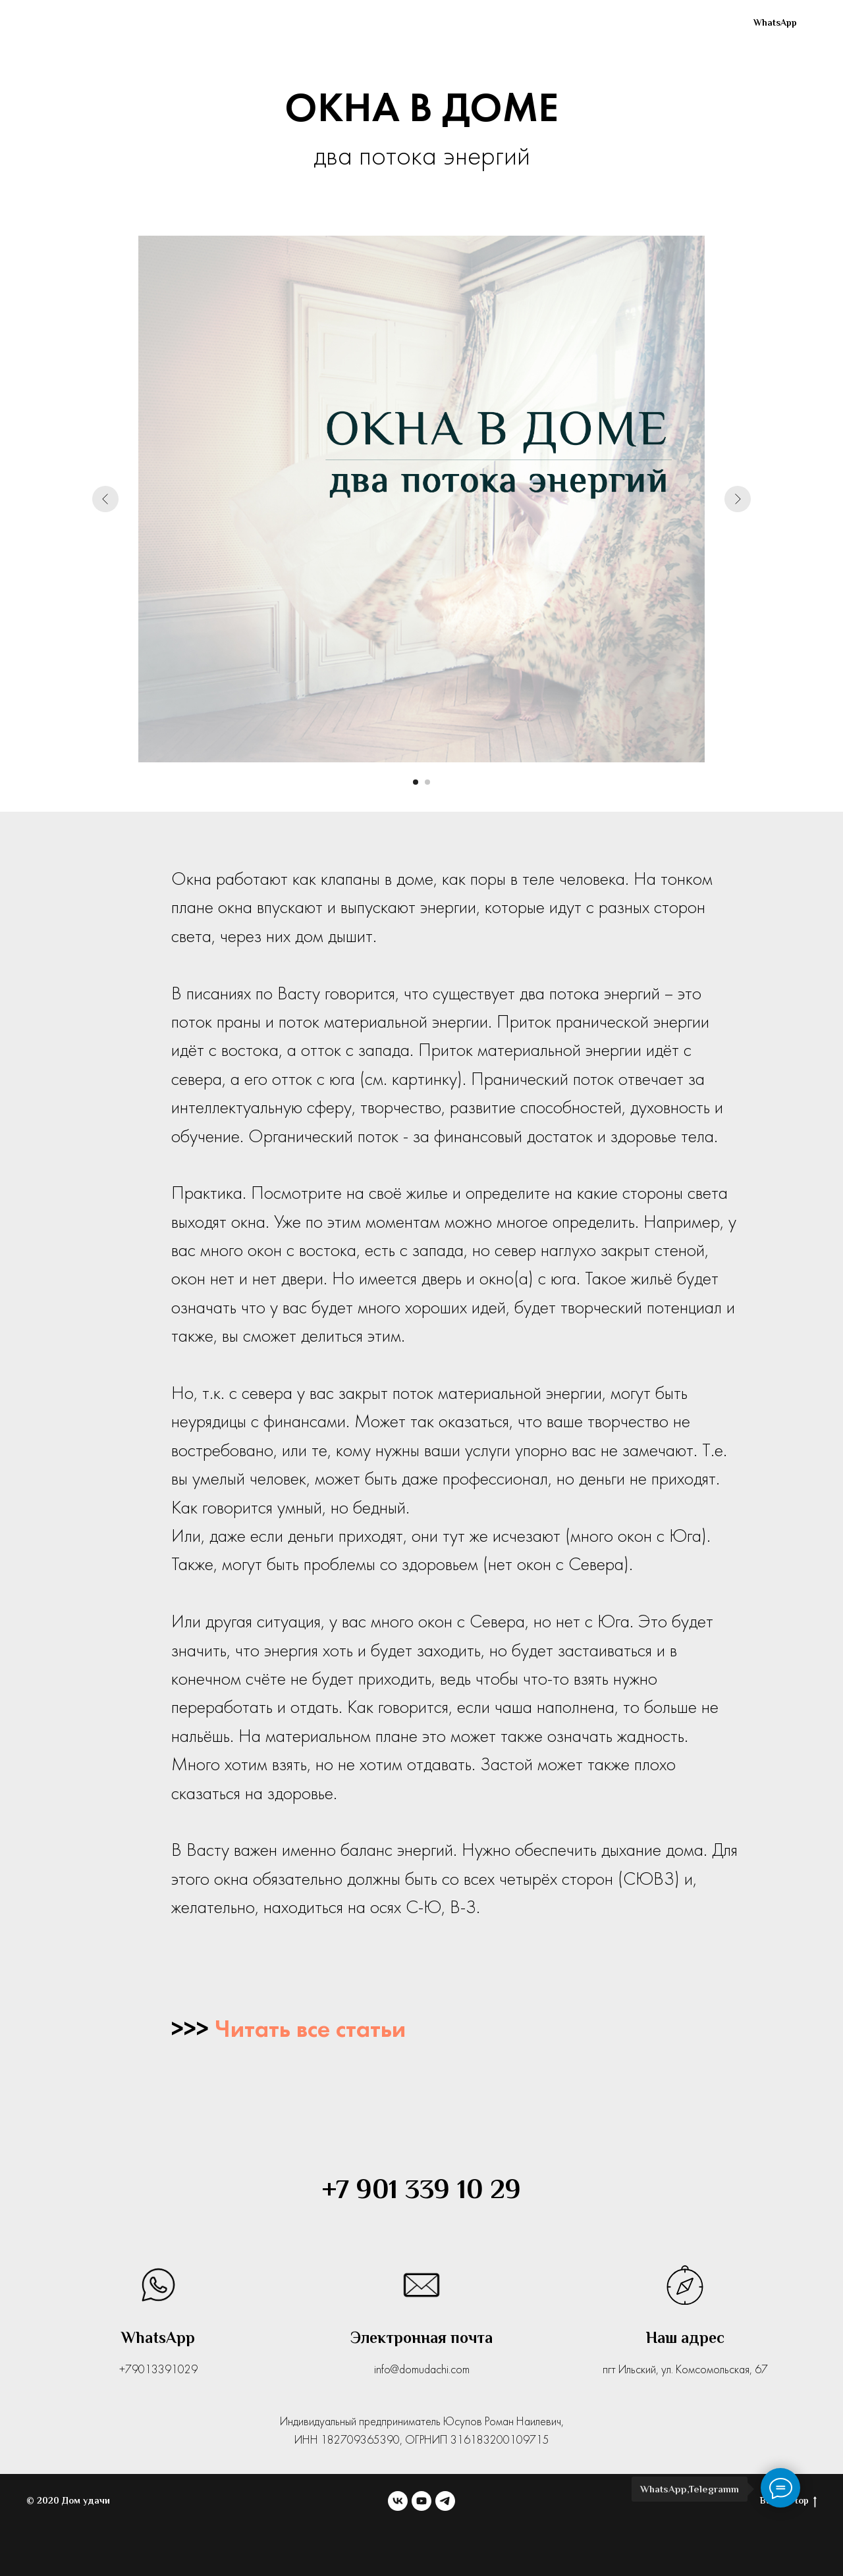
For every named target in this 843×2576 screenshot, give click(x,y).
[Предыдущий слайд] (105, 499)
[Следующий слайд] (737, 499)
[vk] (636, 23)
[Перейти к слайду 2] (427, 782)
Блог (582, 23)
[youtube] (665, 23)
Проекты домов (294, 23)
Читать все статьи (310, 2030)
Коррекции (407, 23)
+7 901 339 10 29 (421, 2188)
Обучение (504, 23)
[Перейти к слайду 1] (415, 782)
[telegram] (694, 23)
